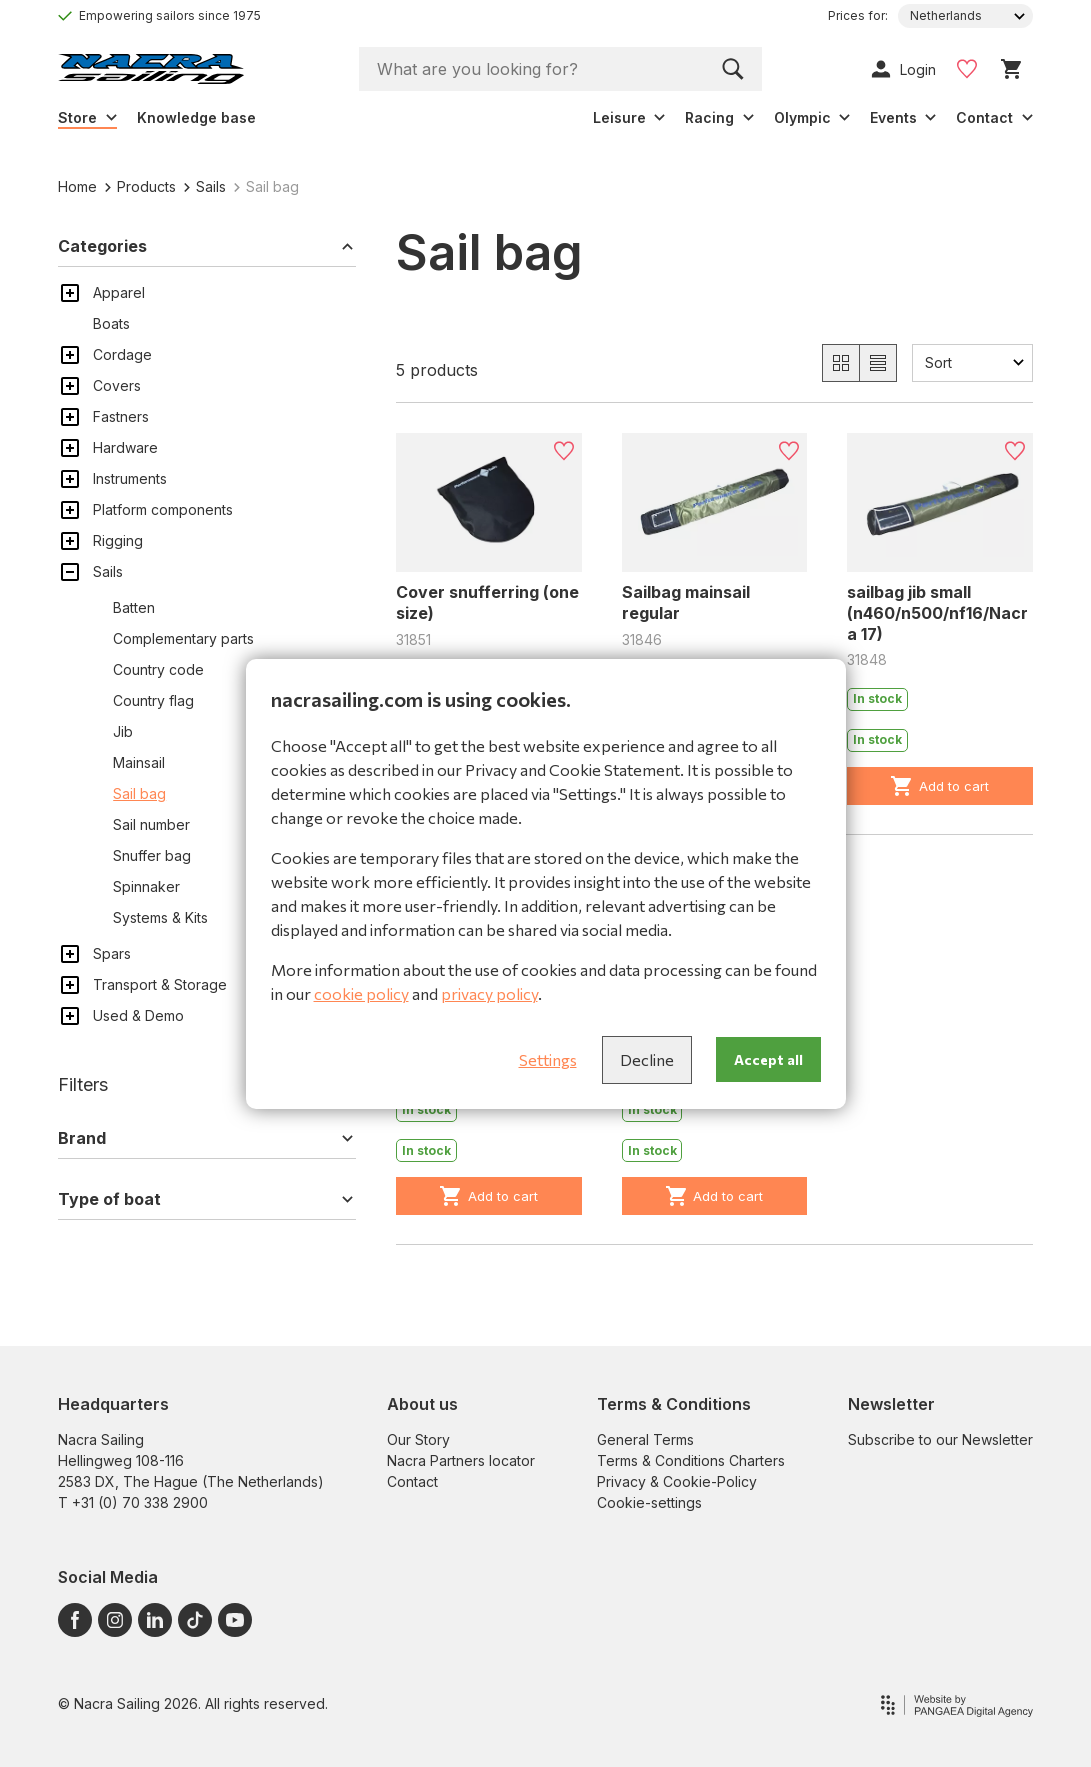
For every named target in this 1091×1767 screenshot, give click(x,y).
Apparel (119, 292)
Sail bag (139, 793)
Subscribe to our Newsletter (940, 1439)
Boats (111, 323)
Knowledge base (196, 117)
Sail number (151, 824)
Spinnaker (146, 886)
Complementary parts (183, 638)
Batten (134, 607)
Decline (647, 1059)
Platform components (163, 509)
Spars (112, 953)
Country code (158, 669)
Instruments (130, 478)
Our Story (418, 1439)
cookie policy (361, 993)
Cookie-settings (649, 1502)
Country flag (153, 700)
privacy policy (489, 993)
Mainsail (139, 762)
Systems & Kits (160, 917)
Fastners (121, 416)
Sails (205, 186)
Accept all (768, 1059)
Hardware (125, 447)
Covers (117, 385)
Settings (548, 1059)
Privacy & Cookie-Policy (677, 1481)
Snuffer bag (152, 855)
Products (140, 186)
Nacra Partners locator (461, 1460)
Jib (123, 731)
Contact (412, 1481)
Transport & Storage (160, 984)
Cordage (122, 354)
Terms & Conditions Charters (691, 1460)
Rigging (118, 540)
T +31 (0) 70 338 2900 (133, 1502)
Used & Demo (138, 1015)
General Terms (645, 1439)
